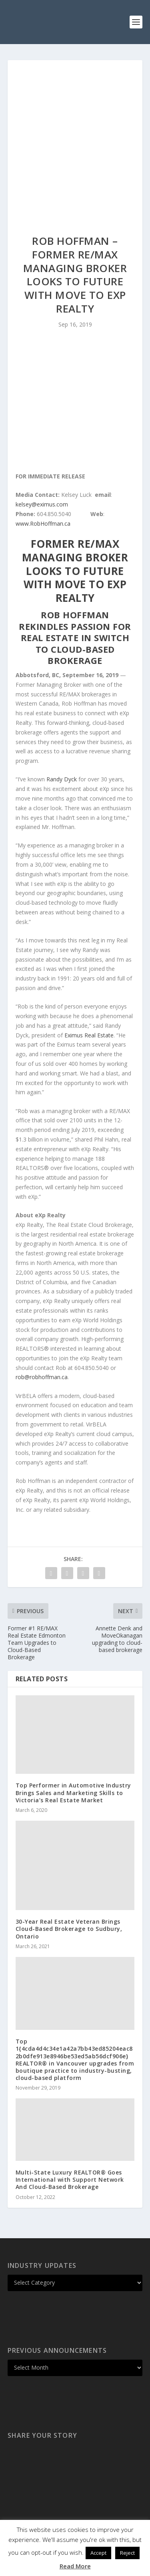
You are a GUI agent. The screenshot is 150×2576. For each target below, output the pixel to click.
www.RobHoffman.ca (43, 523)
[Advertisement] (75, 139)
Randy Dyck (61, 779)
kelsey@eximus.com (42, 504)
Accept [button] (98, 2552)
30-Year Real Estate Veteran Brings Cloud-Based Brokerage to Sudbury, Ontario (69, 1929)
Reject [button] (127, 2552)
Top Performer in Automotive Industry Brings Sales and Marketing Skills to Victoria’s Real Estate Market (73, 1792)
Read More (75, 2566)
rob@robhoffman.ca (42, 1377)
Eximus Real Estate (89, 1035)
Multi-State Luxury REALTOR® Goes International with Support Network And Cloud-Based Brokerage (70, 2180)
